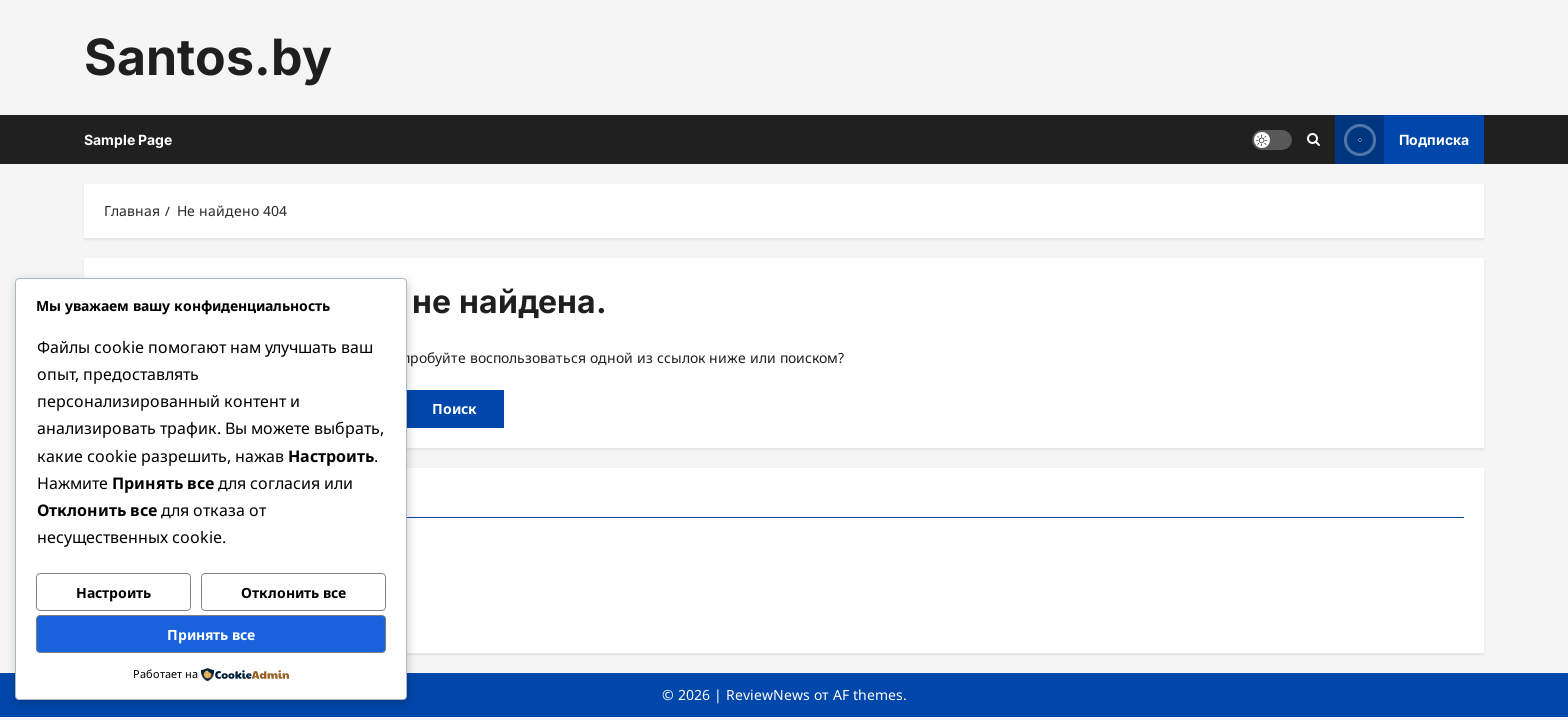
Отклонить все (293, 592)
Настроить (113, 592)
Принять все (211, 634)
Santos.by (208, 57)
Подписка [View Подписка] (1402, 139)
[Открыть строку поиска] (1313, 139)
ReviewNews (768, 694)
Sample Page (128, 139)
